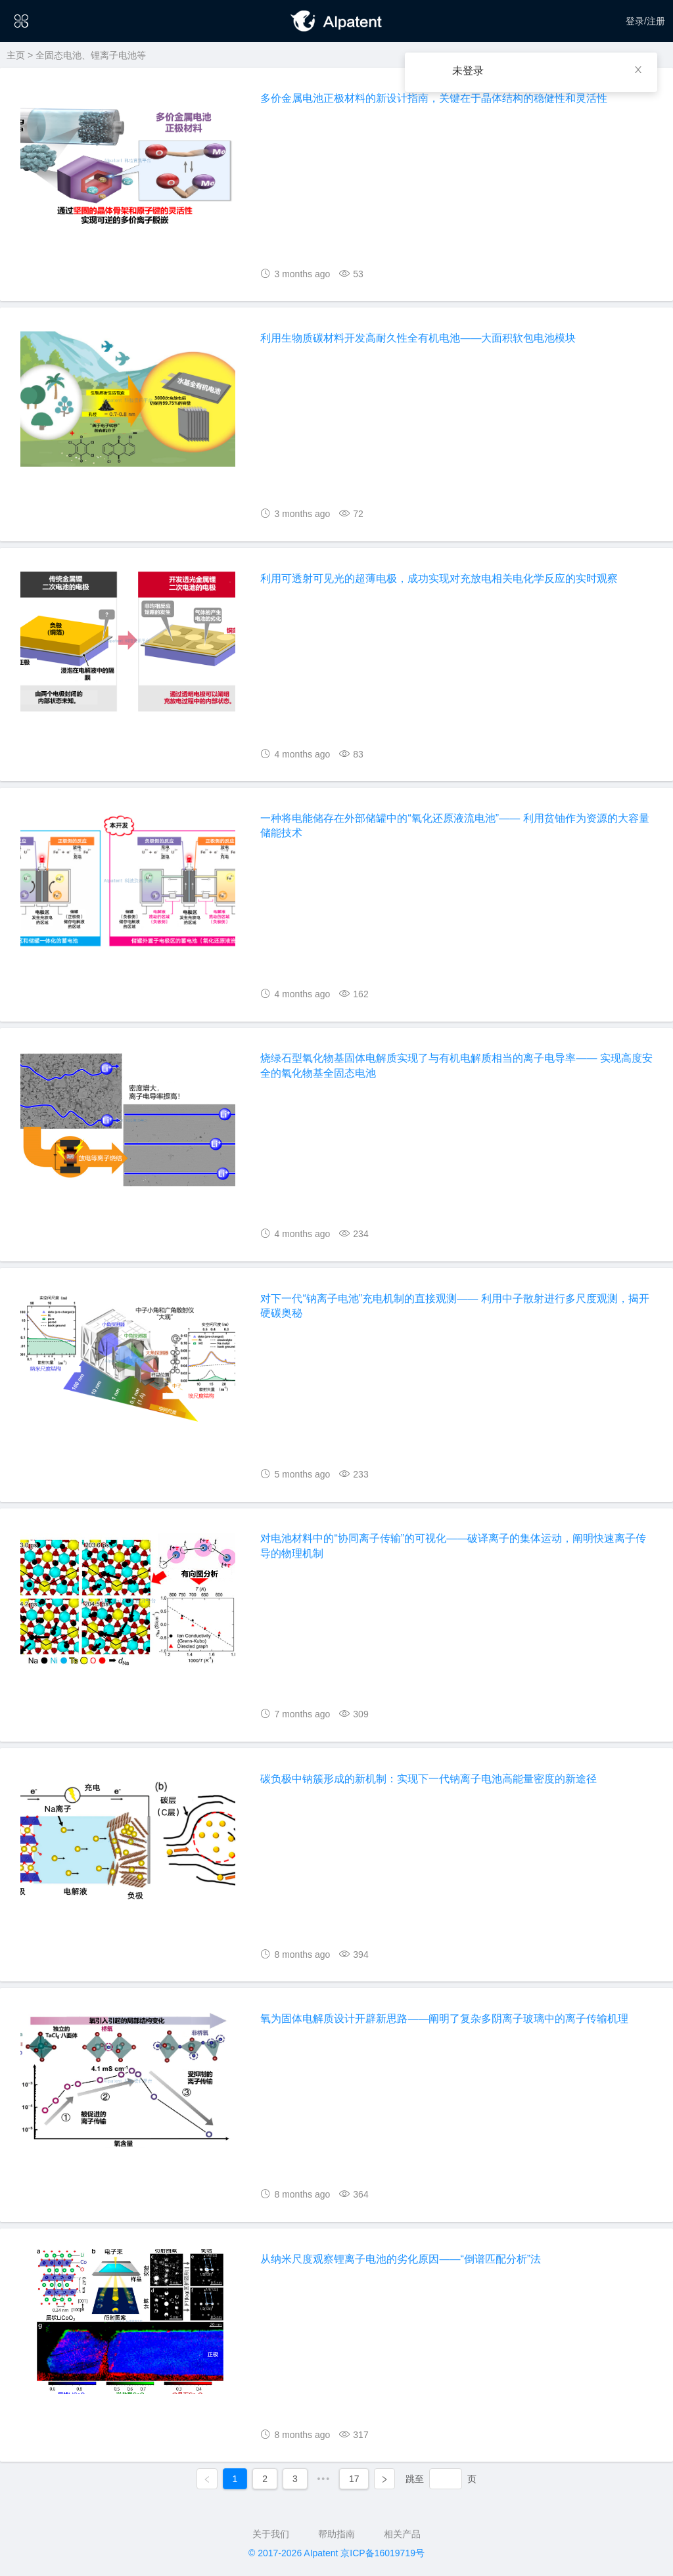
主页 (16, 55)
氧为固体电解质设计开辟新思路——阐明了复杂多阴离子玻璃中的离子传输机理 (444, 2018)
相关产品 (402, 2534)
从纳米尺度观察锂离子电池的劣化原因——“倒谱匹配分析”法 (400, 2259)
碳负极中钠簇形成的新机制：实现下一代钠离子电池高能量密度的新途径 (428, 1778)
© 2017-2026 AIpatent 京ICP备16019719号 (336, 2553)
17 (354, 2479)
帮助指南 (336, 2534)
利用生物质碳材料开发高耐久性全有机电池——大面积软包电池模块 (418, 338)
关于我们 (270, 2534)
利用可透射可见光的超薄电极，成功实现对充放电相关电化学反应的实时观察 (439, 578)
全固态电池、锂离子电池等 (90, 55)
